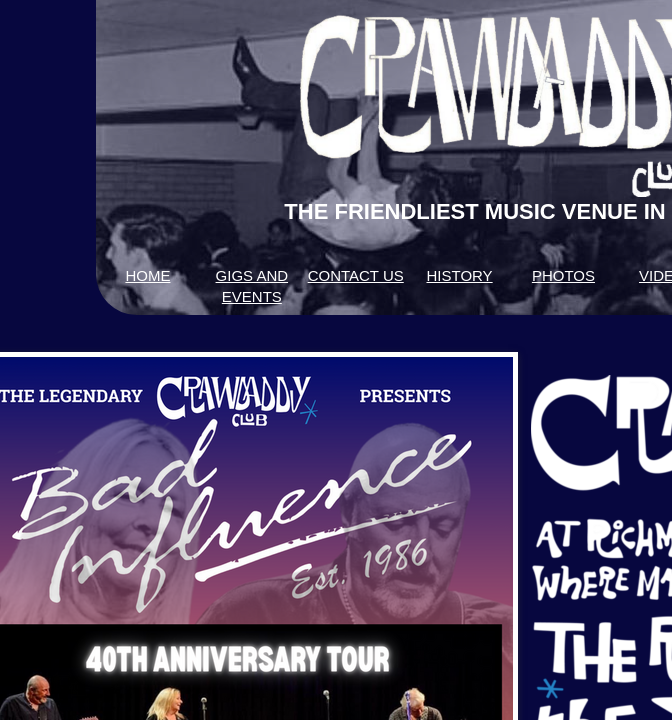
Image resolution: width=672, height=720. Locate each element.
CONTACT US (356, 275)
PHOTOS (563, 275)
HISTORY (459, 275)
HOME (147, 275)
